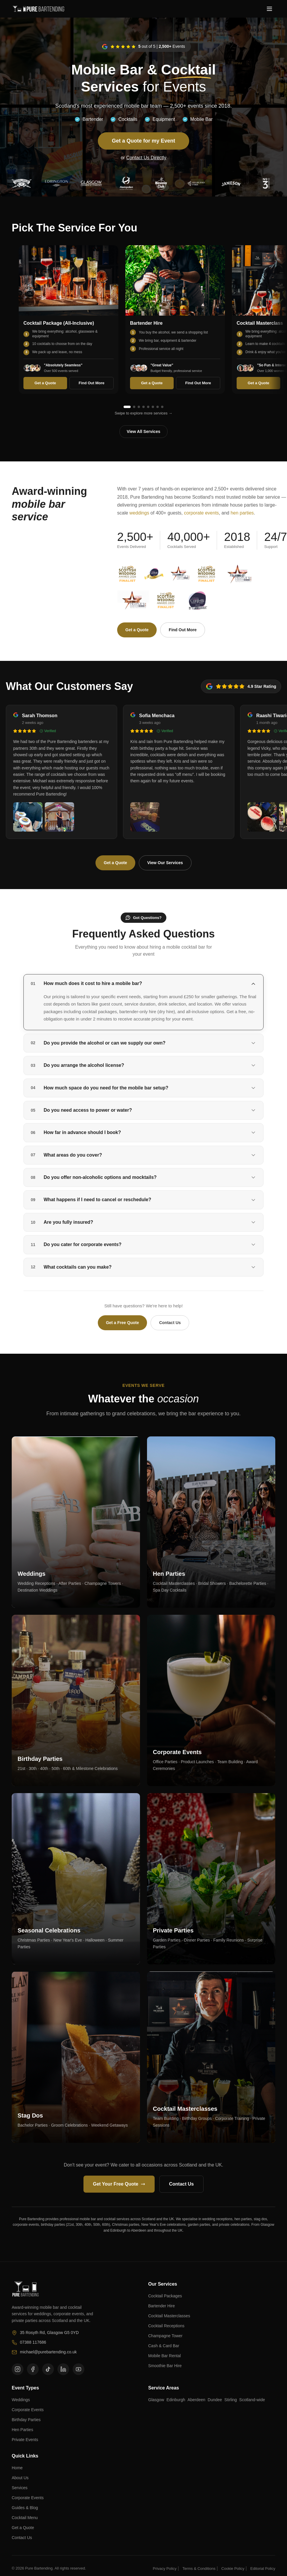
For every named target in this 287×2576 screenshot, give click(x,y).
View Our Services (165, 862)
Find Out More (91, 383)
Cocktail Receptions (166, 2325)
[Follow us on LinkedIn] (63, 2369)
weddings (139, 512)
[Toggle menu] (269, 9)
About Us (20, 2477)
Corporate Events (28, 2409)
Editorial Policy (262, 2568)
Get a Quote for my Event (143, 141)
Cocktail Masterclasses (169, 2315)
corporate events (201, 512)
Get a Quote (45, 383)
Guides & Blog (25, 2507)
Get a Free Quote (122, 1322)
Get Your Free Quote (119, 2183)
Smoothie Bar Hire (165, 2365)
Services (20, 2487)
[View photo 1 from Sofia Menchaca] (145, 817)
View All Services (143, 431)
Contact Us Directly (146, 157)
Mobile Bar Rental (164, 2355)
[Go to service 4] (143, 407)
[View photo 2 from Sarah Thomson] (59, 817)
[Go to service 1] (127, 407)
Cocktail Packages (165, 2296)
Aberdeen (196, 2399)
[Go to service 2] (134, 407)
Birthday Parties (26, 2419)
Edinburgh (175, 2399)
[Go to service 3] (139, 407)
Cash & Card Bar (163, 2345)
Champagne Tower (165, 2335)
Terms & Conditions (199, 2568)
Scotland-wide (252, 2399)
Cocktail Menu (25, 2517)
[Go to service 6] (153, 407)
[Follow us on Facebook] (33, 2369)
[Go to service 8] (162, 407)
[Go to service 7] (157, 407)
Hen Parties (22, 2429)
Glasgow (156, 2399)
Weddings (21, 2399)
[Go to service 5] (148, 407)
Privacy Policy (165, 2568)
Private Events (25, 2439)
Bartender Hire (161, 2305)
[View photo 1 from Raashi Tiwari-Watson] (262, 817)
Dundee (215, 2399)
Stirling (230, 2399)
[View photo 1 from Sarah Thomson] (27, 817)
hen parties (242, 512)
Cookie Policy (233, 2568)
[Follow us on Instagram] (17, 2369)
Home (17, 2467)
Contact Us (170, 1322)
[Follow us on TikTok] (48, 2369)
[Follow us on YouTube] (78, 2369)
